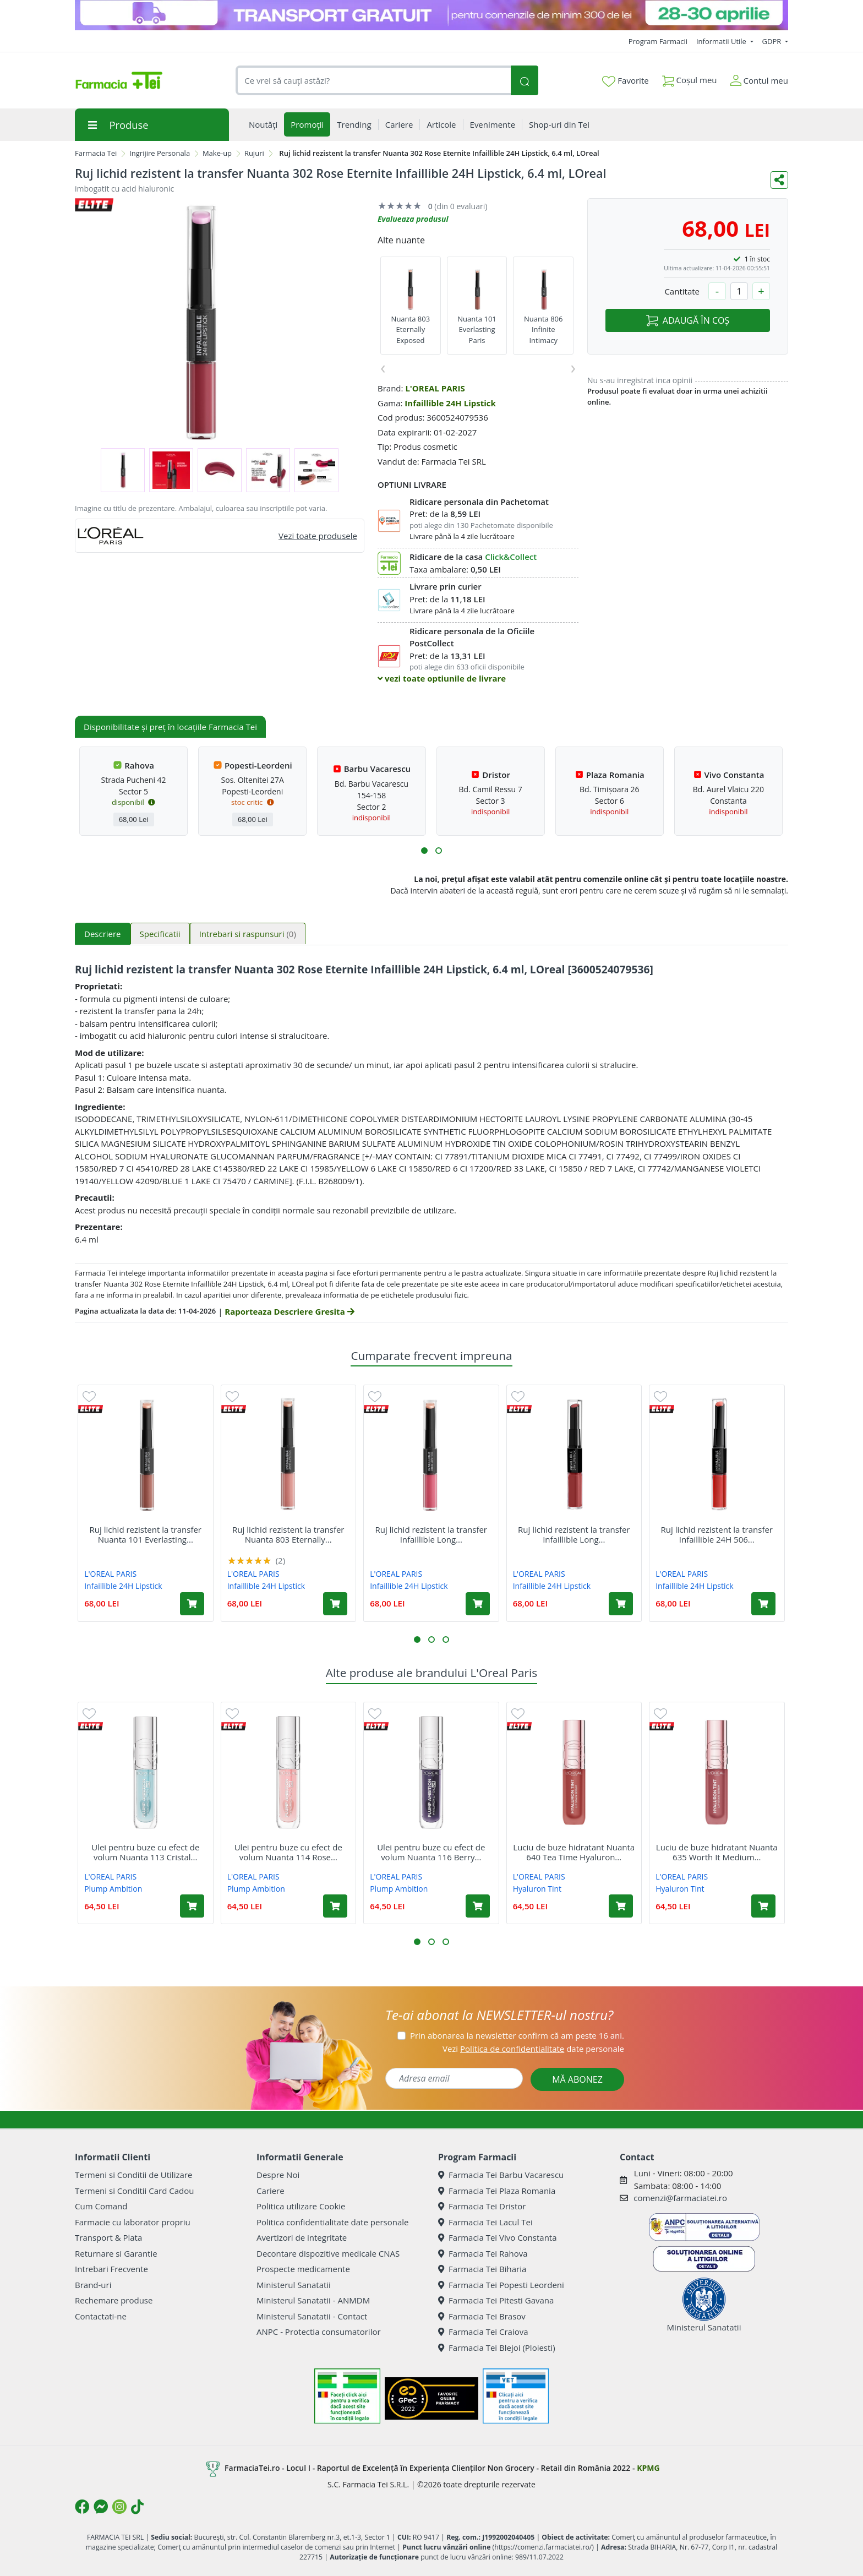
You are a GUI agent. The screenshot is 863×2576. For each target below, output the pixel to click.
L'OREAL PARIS (435, 388)
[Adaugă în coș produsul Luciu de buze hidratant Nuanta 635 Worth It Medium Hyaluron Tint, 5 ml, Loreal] (763, 1906)
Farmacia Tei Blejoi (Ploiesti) (496, 2347)
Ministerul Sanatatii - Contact (311, 2316)
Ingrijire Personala (159, 153)
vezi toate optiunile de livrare (442, 678)
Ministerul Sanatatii (293, 2284)
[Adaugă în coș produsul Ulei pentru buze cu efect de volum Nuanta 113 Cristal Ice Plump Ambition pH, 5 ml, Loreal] (192, 1906)
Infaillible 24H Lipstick (450, 403)
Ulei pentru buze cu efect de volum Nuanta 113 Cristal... (145, 1852)
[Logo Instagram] (119, 2506)
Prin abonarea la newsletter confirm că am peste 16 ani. (517, 2035)
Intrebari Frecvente (111, 2268)
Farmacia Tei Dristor (482, 2206)
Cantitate (682, 291)
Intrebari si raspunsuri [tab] (247, 933)
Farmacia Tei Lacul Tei (485, 2222)
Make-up (217, 153)
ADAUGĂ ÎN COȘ (687, 320)
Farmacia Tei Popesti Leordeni (501, 2284)
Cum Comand (101, 2206)
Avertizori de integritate (301, 2237)
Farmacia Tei (96, 153)
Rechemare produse (113, 2300)
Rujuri (254, 153)
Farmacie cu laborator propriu (132, 2222)
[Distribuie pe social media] (779, 180)
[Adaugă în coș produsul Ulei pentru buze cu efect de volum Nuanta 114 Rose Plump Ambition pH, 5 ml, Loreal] (335, 1906)
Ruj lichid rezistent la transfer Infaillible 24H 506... (717, 1534)
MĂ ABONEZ (577, 2079)
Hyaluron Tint (537, 1888)
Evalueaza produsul (413, 219)
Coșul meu (689, 77)
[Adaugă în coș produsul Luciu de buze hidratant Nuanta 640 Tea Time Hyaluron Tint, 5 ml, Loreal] (621, 1906)
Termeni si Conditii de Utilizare (133, 2174)
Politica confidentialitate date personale (332, 2222)
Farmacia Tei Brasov (482, 2316)
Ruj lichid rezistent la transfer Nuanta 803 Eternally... (288, 1534)
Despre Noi (277, 2174)
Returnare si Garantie (116, 2253)
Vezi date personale (533, 2048)
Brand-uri (93, 2284)
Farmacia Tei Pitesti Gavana (496, 2300)
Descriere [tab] (102, 933)
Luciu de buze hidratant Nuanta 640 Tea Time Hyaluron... (574, 1852)
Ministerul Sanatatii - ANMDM (313, 2300)
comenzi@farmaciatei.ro (680, 2197)
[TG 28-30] (431, 15)
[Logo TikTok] (137, 2506)
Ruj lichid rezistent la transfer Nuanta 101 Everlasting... (145, 1534)
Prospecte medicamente (303, 2268)
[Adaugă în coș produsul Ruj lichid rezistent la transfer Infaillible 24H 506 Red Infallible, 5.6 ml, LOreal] (763, 1603)
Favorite (625, 81)
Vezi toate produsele (317, 535)
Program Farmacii (658, 41)
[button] (424, 851)
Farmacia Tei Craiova (483, 2331)
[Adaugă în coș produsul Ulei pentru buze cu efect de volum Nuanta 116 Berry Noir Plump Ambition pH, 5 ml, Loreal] (478, 1906)
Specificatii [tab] (160, 933)
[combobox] (373, 81)
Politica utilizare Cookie (300, 2206)
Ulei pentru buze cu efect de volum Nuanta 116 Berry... (431, 1852)
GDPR (772, 41)
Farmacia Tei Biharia (482, 2268)
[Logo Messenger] (101, 2506)
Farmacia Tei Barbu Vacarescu (501, 2174)
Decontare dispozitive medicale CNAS (328, 2253)
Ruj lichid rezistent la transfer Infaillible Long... (431, 1534)
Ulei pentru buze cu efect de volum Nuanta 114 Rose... (288, 1852)
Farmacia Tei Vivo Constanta (497, 2237)
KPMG (648, 2468)
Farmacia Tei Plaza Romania (496, 2190)
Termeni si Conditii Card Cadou (134, 2190)
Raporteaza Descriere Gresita (289, 1311)
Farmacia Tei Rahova (483, 2253)
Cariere (270, 2190)
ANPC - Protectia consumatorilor (318, 2331)
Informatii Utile (722, 41)
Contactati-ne (101, 2316)
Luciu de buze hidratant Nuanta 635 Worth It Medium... (717, 1852)
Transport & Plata (108, 2237)
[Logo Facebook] (82, 2506)
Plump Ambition (113, 1888)
